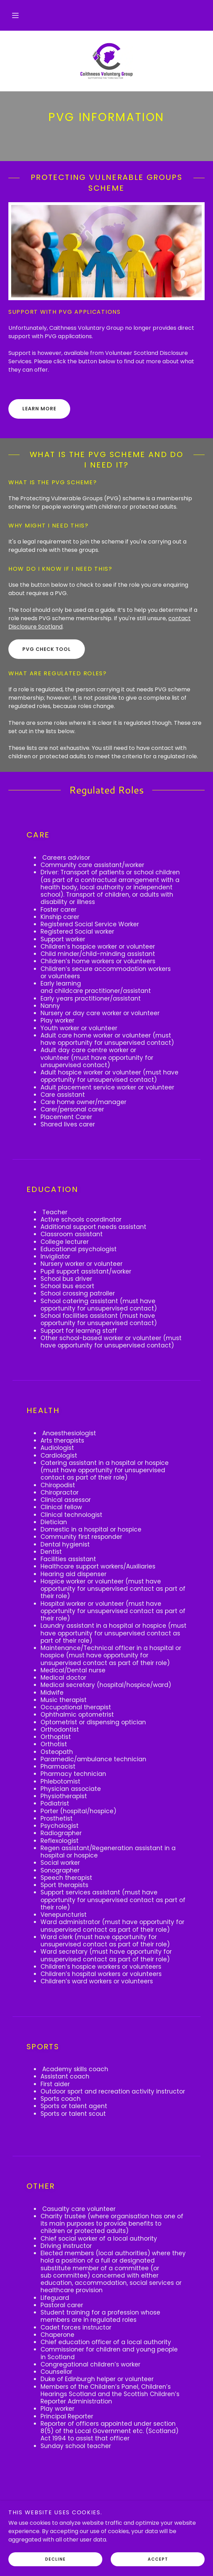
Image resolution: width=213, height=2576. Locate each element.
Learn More (39, 408)
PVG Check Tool (46, 649)
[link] (106, 61)
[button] (15, 15)
